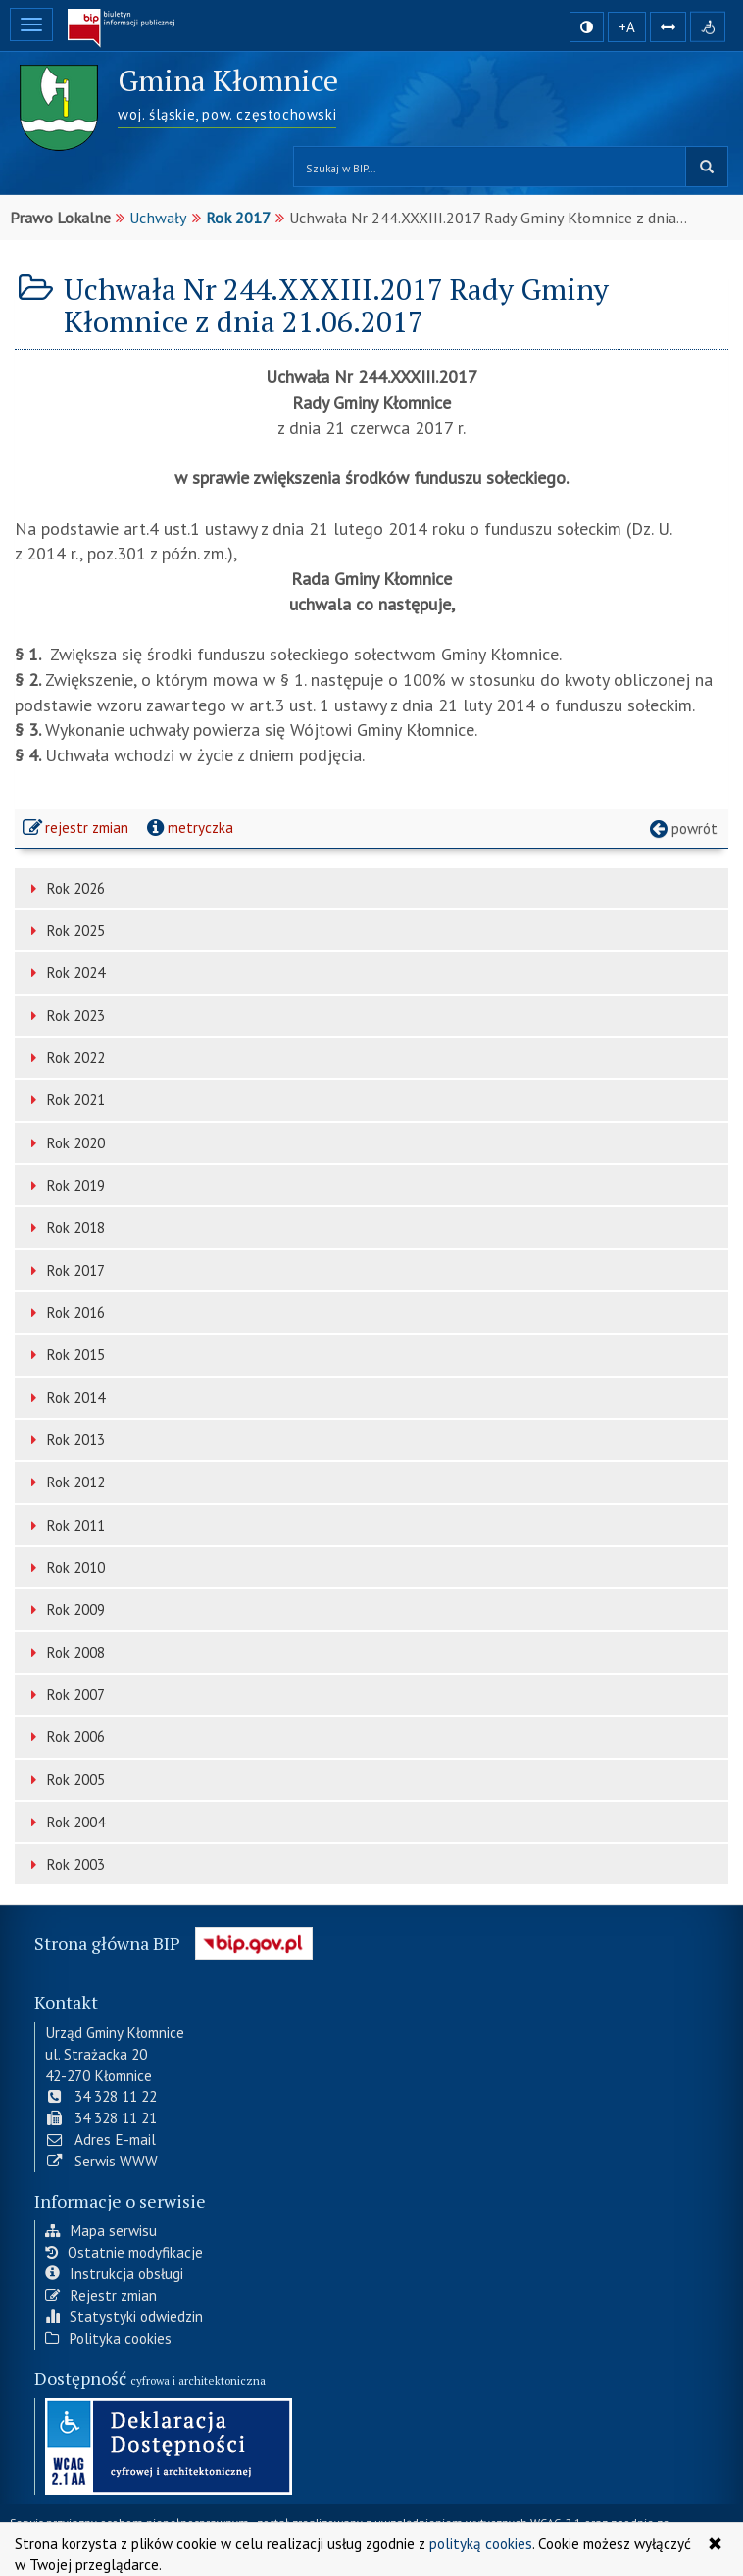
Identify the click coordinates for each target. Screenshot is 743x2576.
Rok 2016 (65, 1312)
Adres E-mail (100, 2137)
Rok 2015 (65, 1354)
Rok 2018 (65, 1227)
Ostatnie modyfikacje (124, 2250)
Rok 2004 (65, 1822)
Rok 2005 (65, 1780)
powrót (682, 828)
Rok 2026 (65, 888)
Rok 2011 (65, 1525)
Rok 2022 (65, 1057)
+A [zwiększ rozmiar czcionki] (627, 27)
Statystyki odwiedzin (124, 2314)
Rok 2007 (65, 1694)
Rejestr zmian (101, 2293)
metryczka (187, 827)
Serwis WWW (101, 2158)
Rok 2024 (65, 972)
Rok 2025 (65, 930)
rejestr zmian (76, 830)
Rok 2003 (65, 1864)
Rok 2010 (65, 1567)
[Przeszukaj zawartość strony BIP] (489, 166)
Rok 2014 (65, 1397)
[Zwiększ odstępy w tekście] (668, 25)
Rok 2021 (65, 1100)
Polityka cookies (108, 2336)
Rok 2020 (65, 1143)
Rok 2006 (65, 1736)
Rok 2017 (238, 217)
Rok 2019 (65, 1185)
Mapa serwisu (101, 2229)
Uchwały (158, 217)
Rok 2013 (65, 1440)
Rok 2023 (65, 1015)
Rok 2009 (65, 1609)
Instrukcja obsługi (114, 2271)
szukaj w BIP (706, 166)
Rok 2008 (65, 1652)
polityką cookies (480, 2542)
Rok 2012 (65, 1482)
